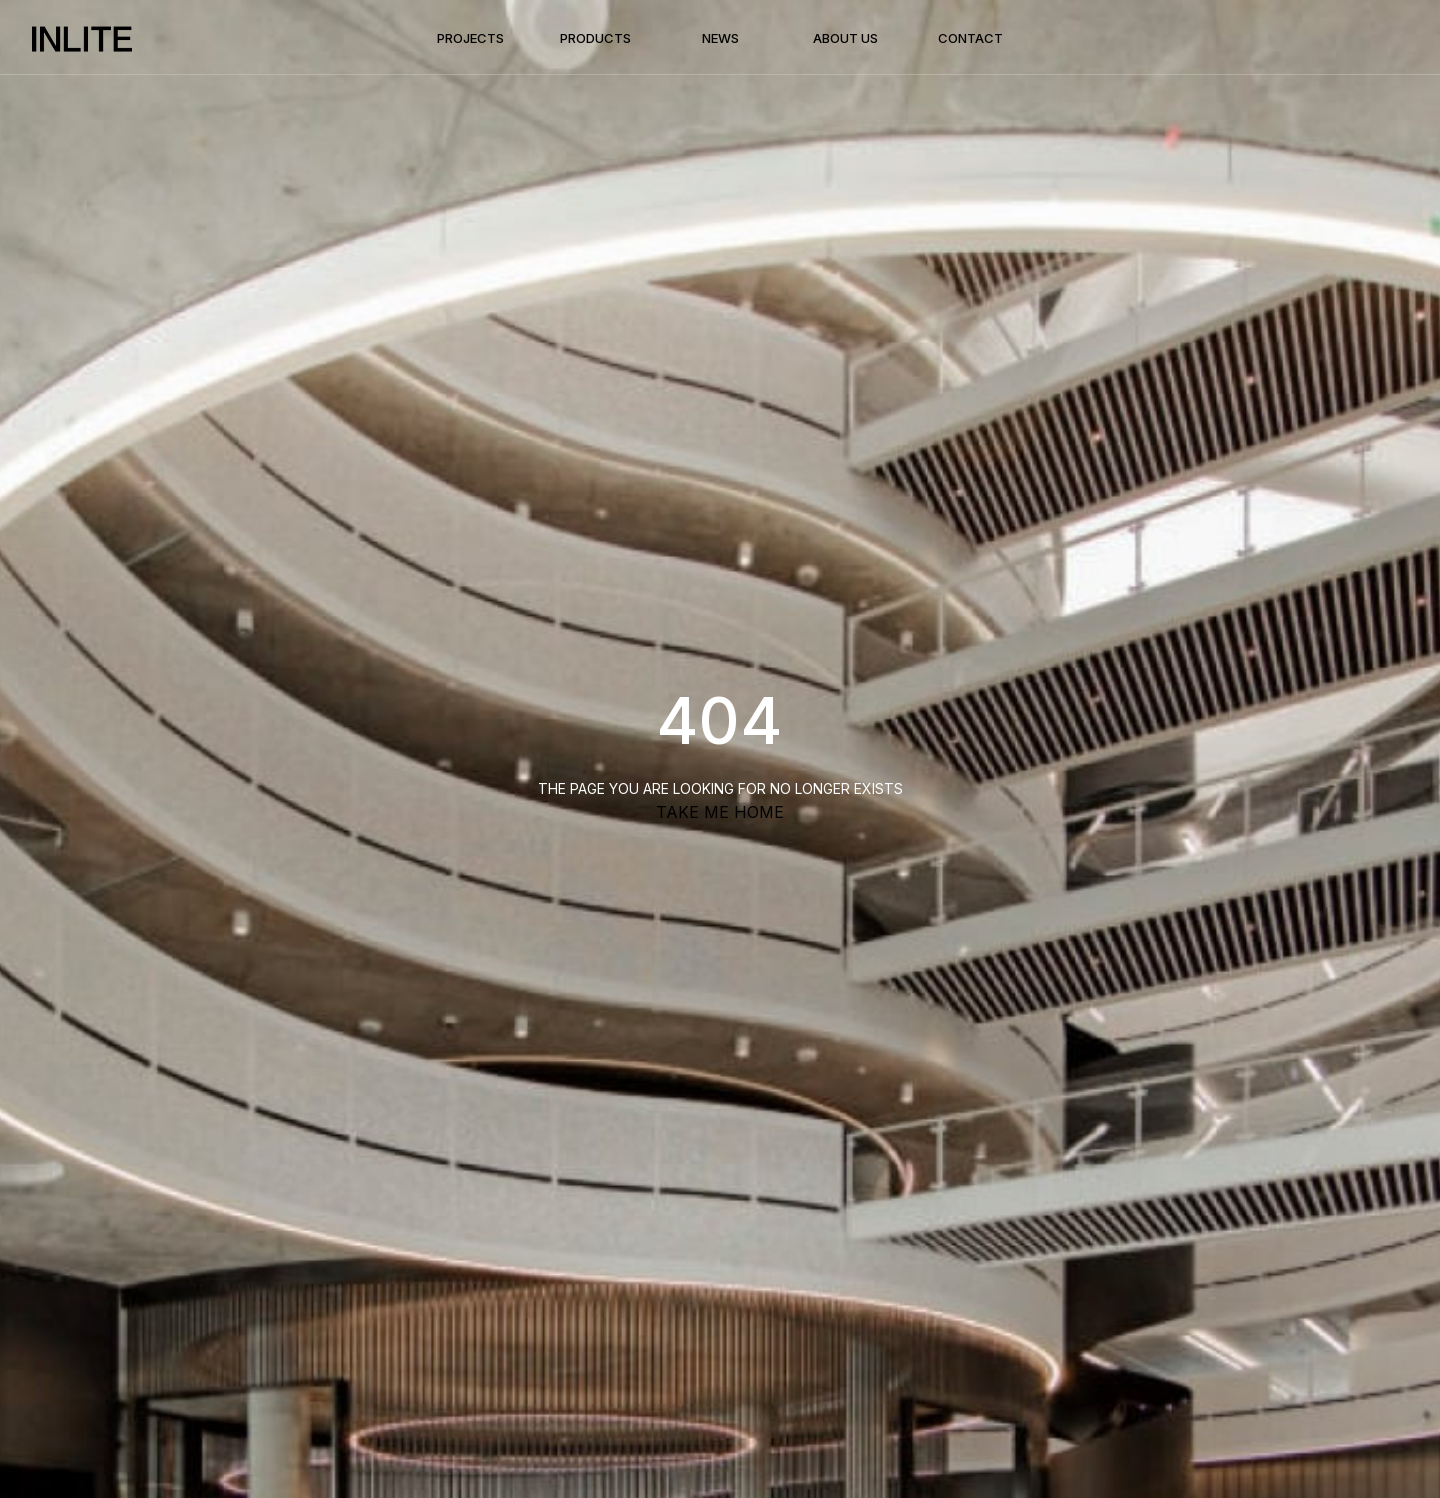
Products (595, 38)
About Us (845, 38)
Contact (970, 38)
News (720, 38)
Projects (470, 38)
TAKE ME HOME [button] (720, 812)
